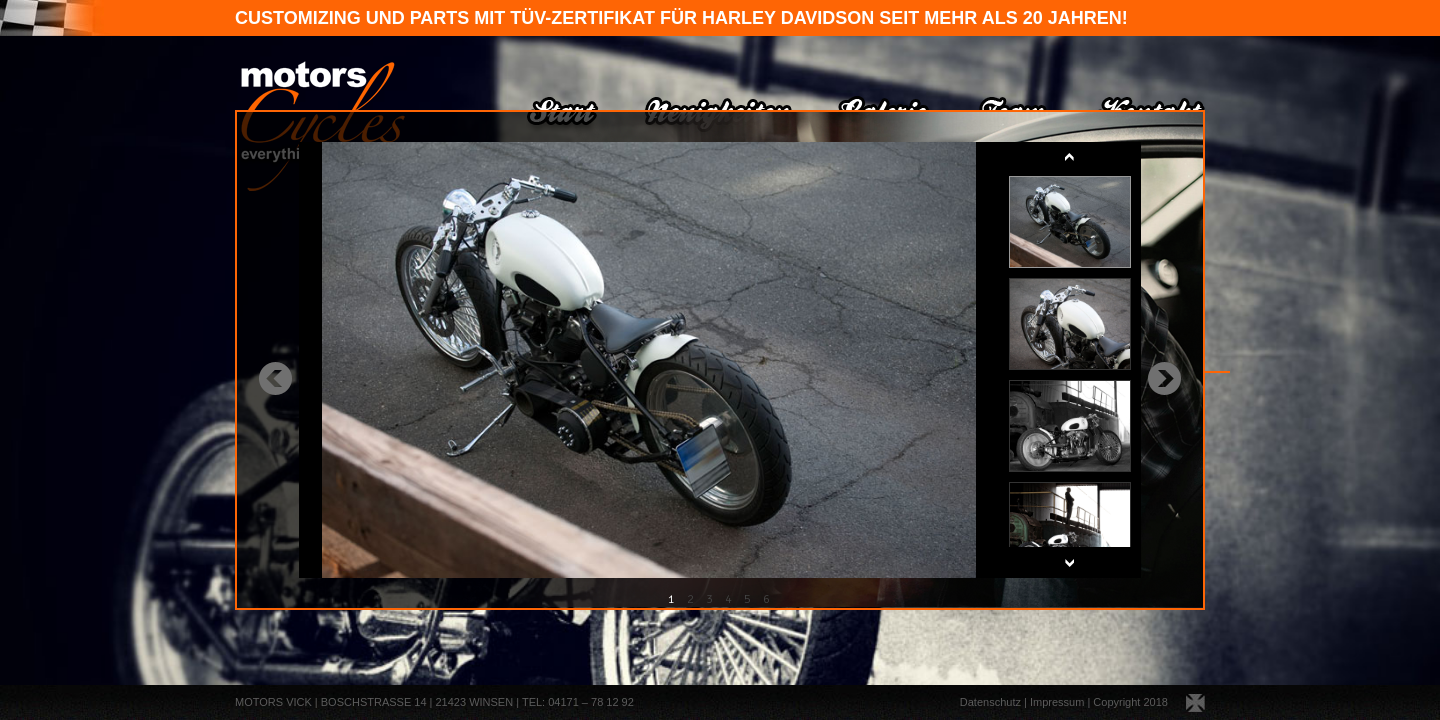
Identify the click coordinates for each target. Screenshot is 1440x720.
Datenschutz (990, 702)
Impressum (1057, 702)
